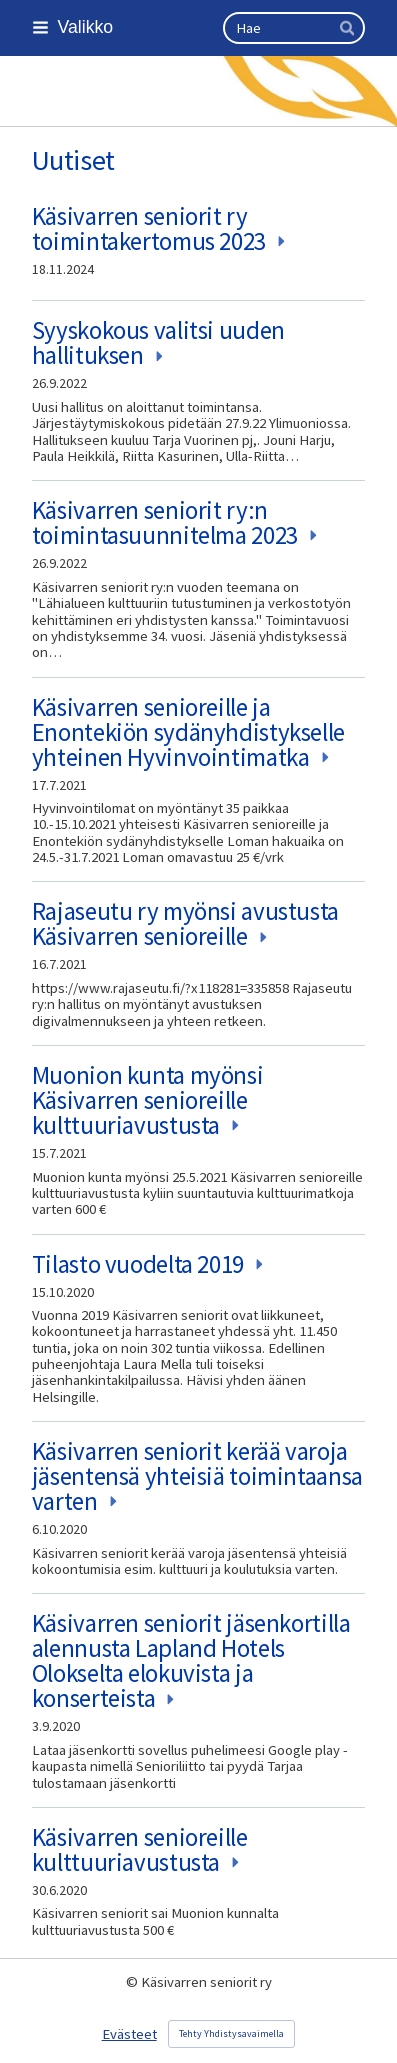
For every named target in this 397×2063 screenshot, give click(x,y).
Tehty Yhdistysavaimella (231, 2033)
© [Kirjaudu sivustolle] (133, 1982)
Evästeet (129, 2034)
